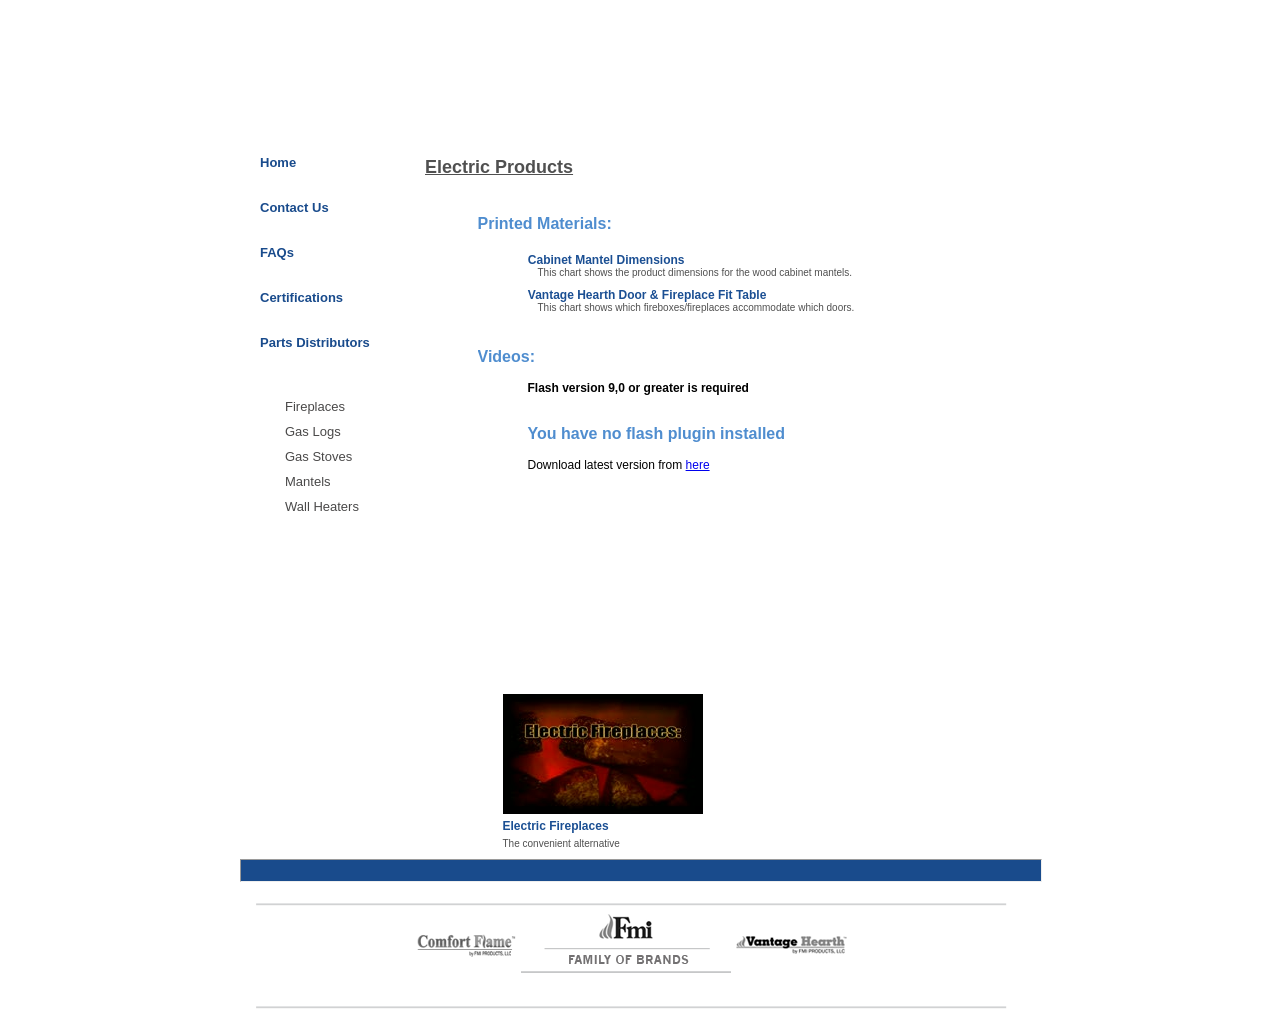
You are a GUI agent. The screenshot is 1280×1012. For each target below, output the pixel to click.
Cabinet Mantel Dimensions (606, 260)
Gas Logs (313, 431)
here (698, 465)
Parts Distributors (315, 342)
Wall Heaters (322, 506)
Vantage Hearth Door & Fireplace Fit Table (647, 295)
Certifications (301, 297)
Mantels (308, 481)
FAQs (277, 252)
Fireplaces (315, 406)
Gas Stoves (318, 456)
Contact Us (294, 207)
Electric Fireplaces (556, 826)
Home (278, 162)
